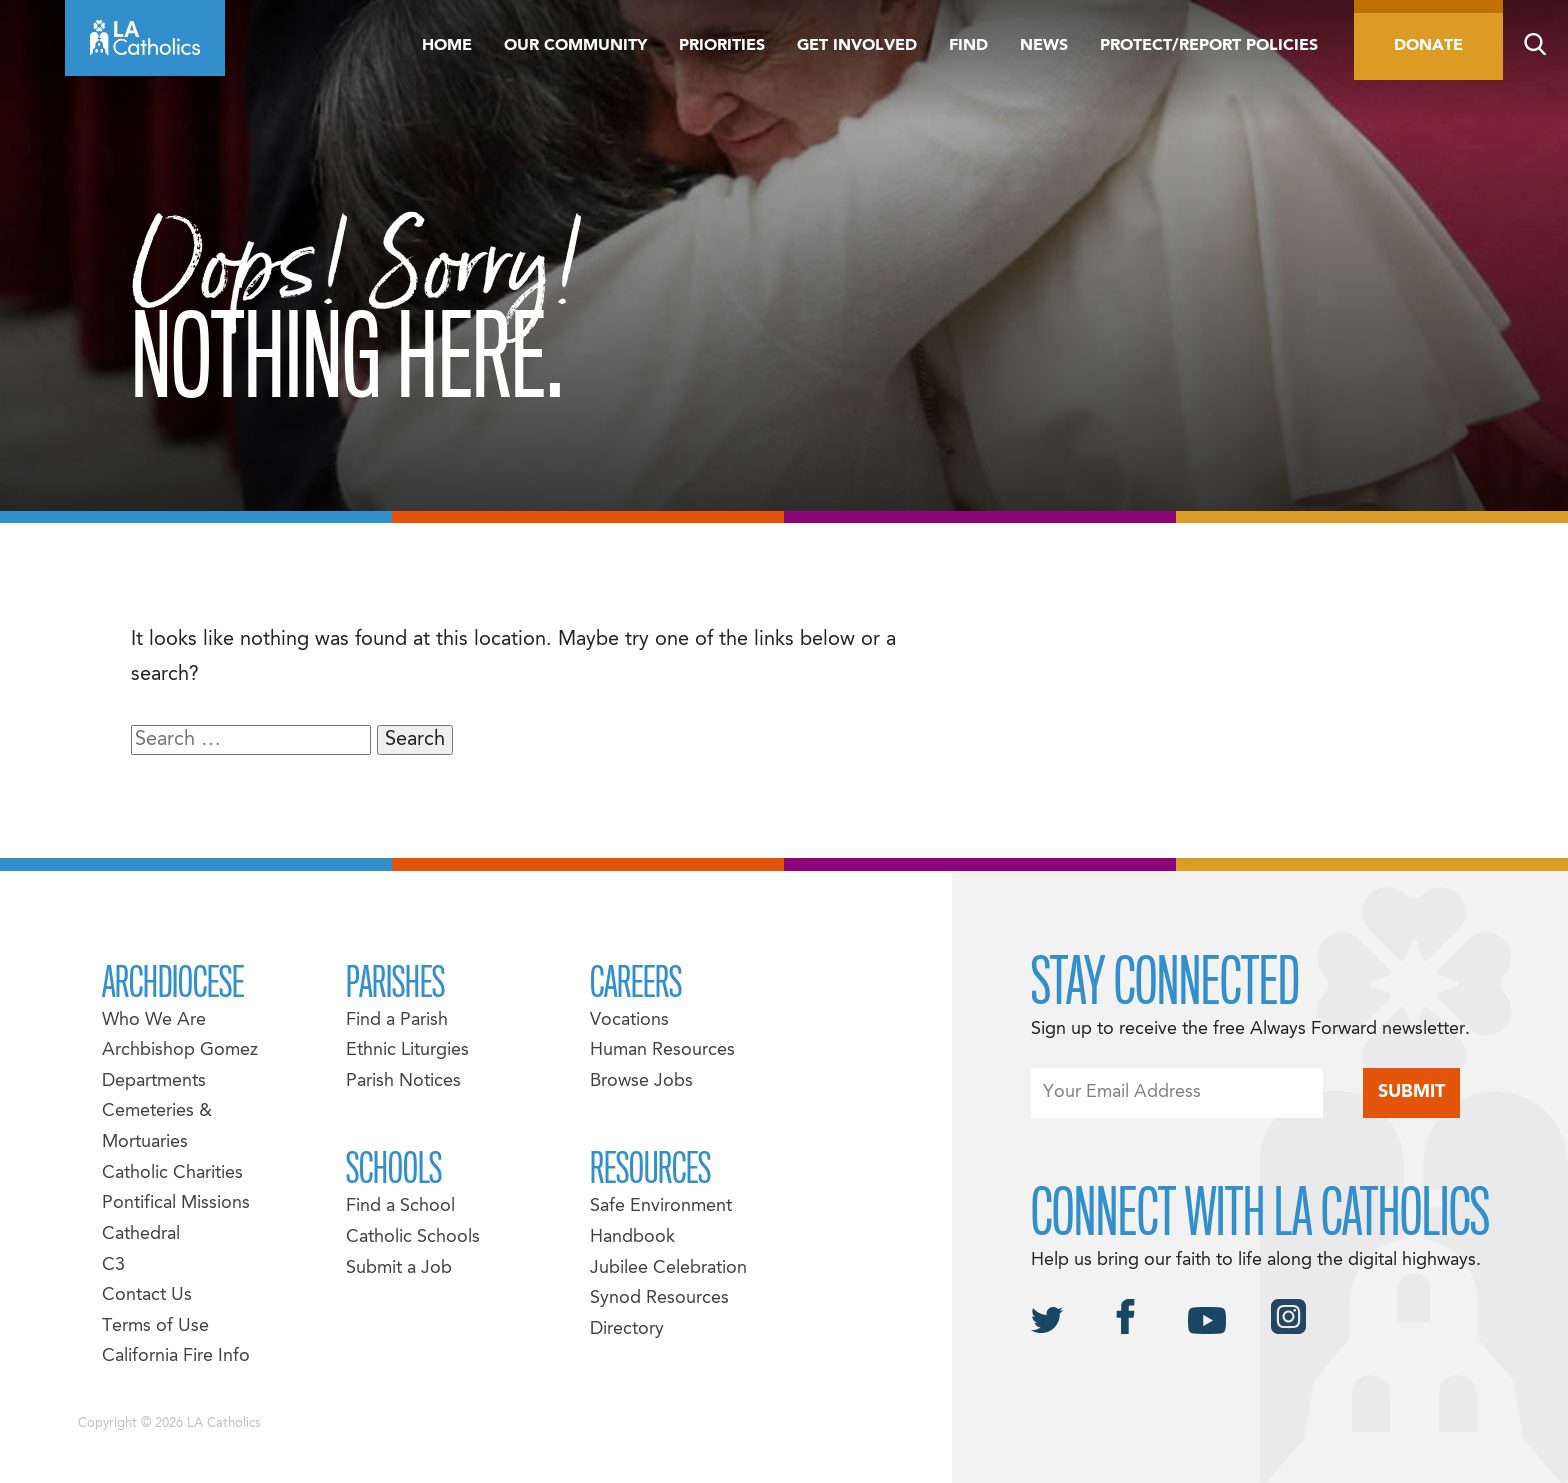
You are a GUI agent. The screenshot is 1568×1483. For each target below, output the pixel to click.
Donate (1428, 46)
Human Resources (662, 1050)
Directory (627, 1329)
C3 (113, 1265)
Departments (154, 1081)
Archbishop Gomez (180, 1050)
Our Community (575, 46)
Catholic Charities (172, 1173)
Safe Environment (661, 1206)
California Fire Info (176, 1356)
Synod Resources (659, 1298)
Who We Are (154, 1020)
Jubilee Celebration (668, 1268)
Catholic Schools (413, 1237)
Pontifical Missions (176, 1203)
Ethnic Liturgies (407, 1050)
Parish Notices (403, 1081)
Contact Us (147, 1295)
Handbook (632, 1237)
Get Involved (857, 46)
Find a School (400, 1206)
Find (968, 46)
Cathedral (141, 1234)
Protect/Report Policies (1209, 46)
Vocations (629, 1020)
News (1044, 46)
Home (447, 46)
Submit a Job (399, 1268)
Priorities (722, 46)
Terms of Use (155, 1326)
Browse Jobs (641, 1081)
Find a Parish (397, 1020)
